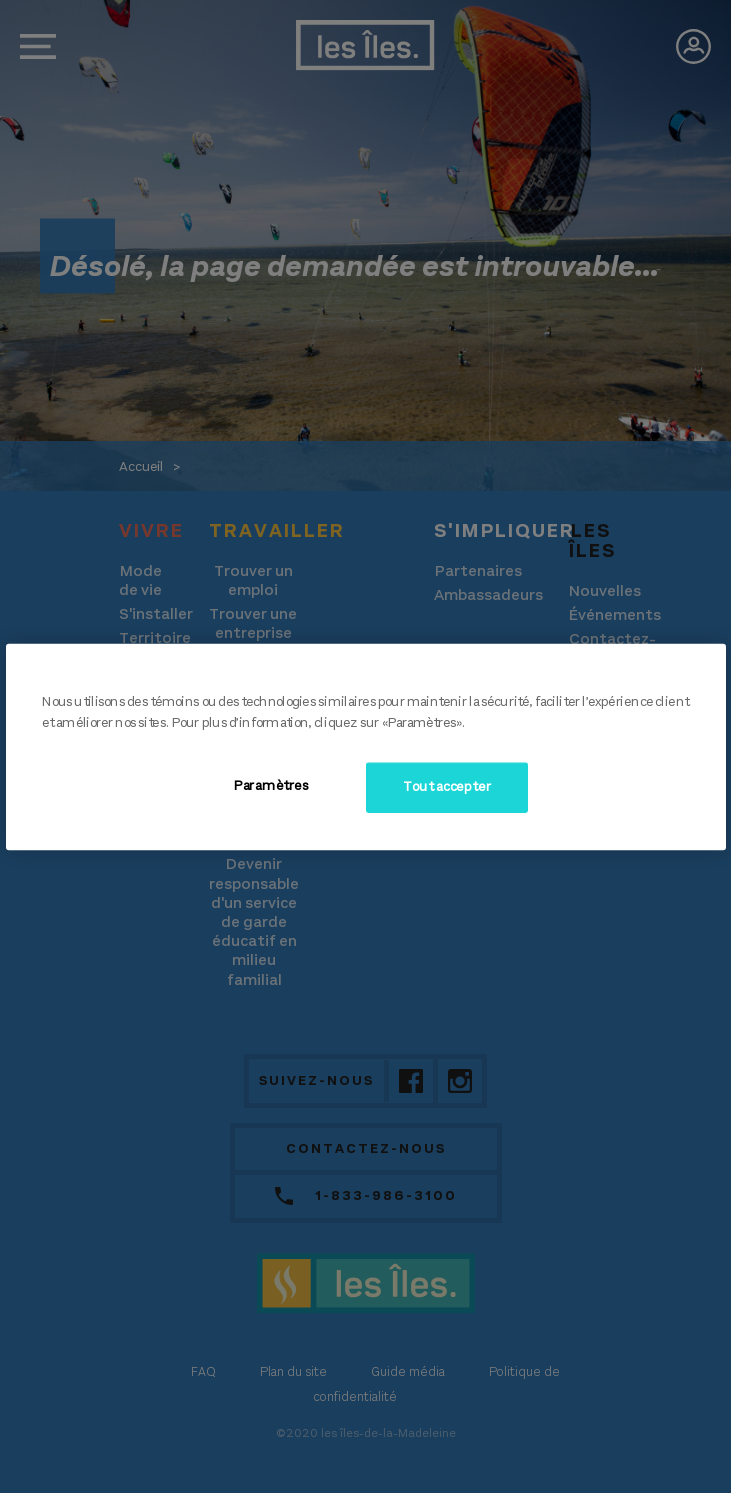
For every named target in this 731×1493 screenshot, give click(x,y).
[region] (366, 746)
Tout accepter (446, 787)
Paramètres (270, 786)
